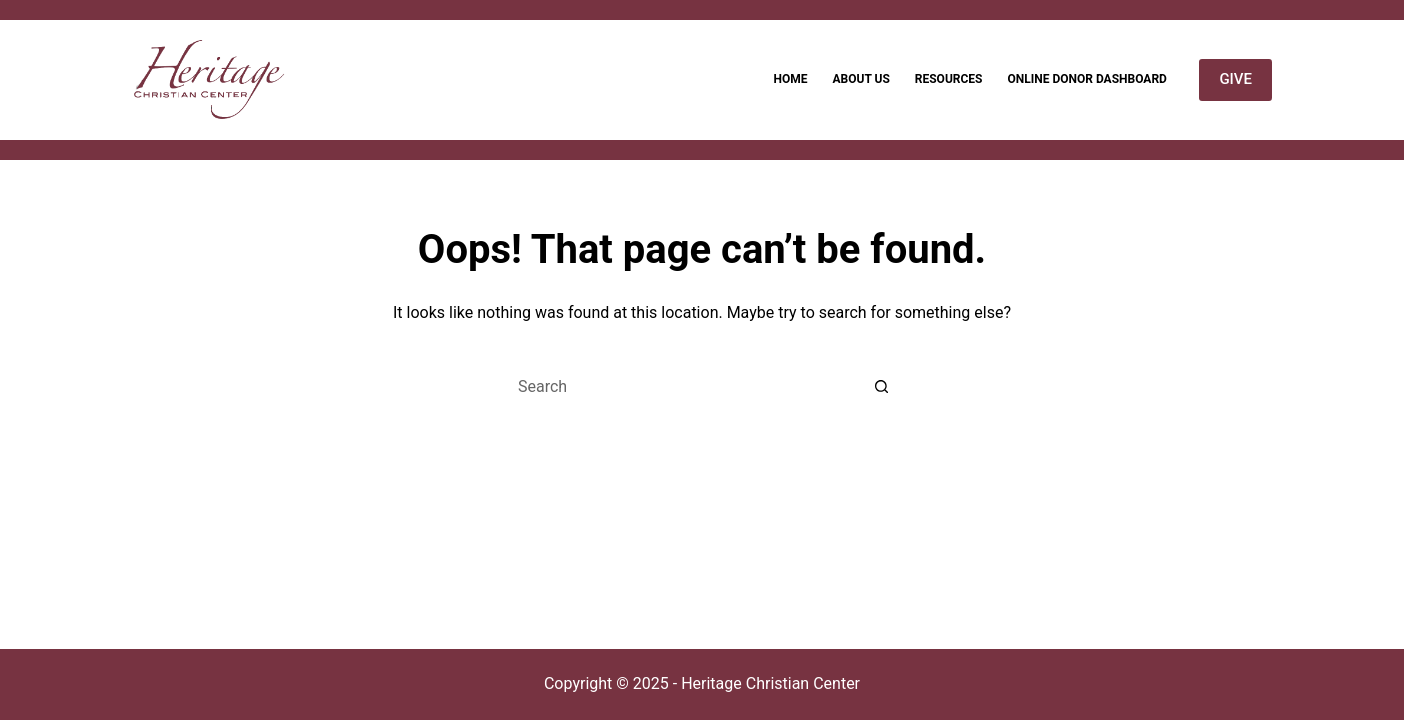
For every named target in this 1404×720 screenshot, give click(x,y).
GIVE (1235, 79)
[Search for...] (682, 386)
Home (790, 79)
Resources (949, 79)
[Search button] (882, 386)
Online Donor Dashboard (1086, 79)
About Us (860, 79)
